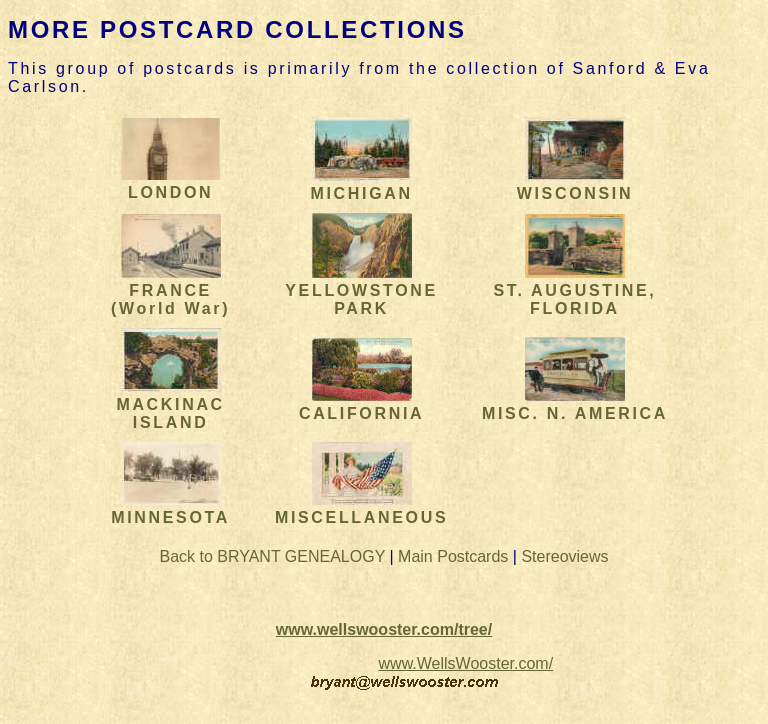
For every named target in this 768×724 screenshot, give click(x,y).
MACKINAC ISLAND (170, 404)
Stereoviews (564, 556)
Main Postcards (453, 556)
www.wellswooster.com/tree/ (384, 629)
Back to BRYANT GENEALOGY (272, 556)
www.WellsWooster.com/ (466, 663)
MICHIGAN (361, 184)
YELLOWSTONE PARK (361, 290)
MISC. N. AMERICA (575, 404)
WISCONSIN (575, 184)
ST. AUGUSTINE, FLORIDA (574, 290)
